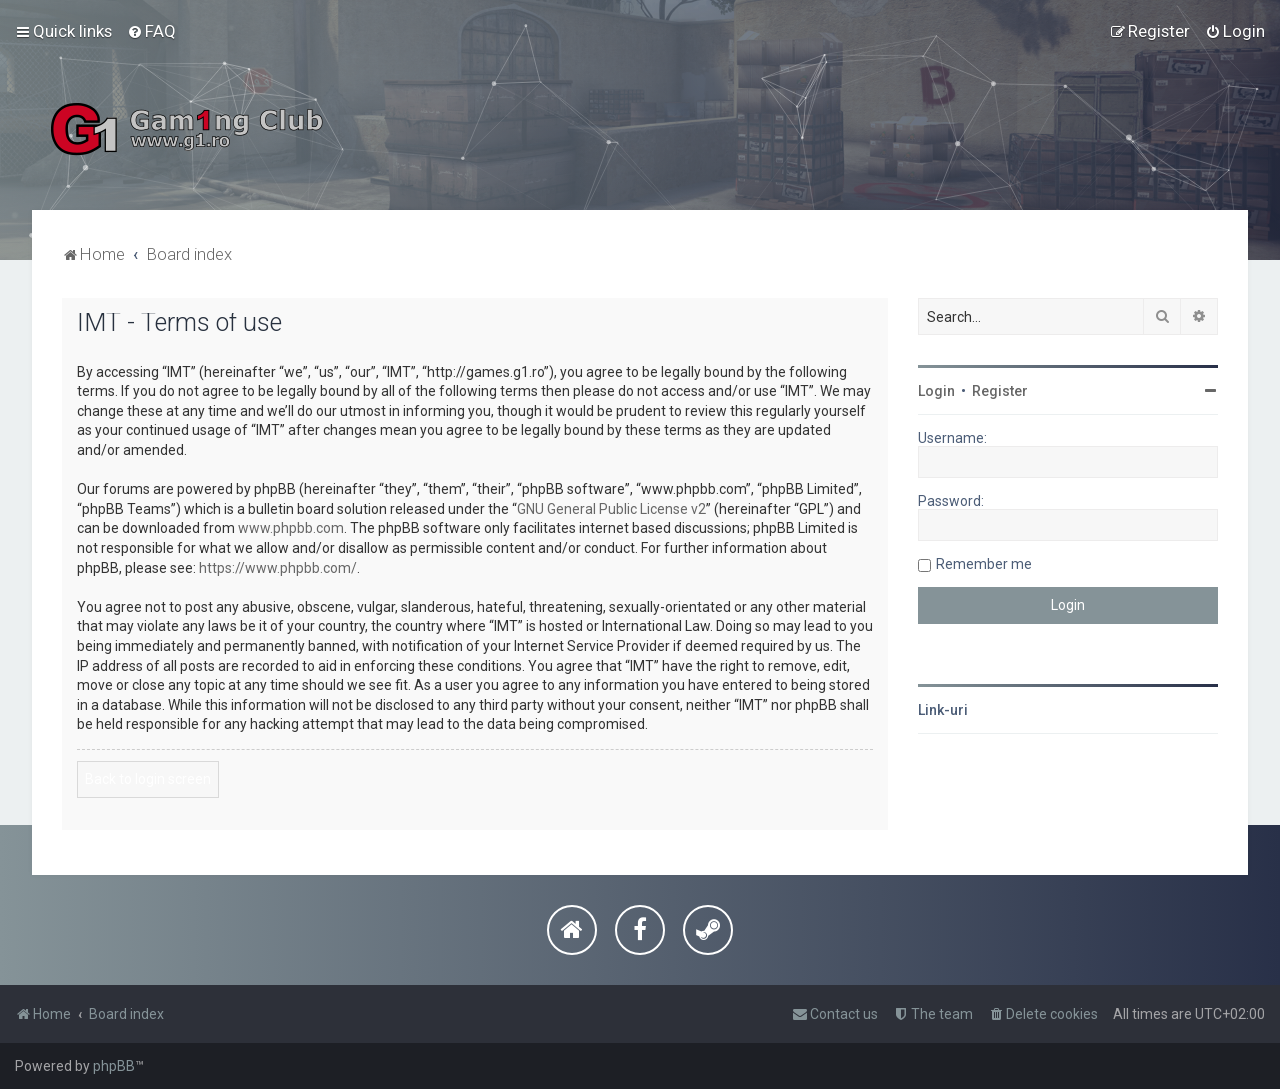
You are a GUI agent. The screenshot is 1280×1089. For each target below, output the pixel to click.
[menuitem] (151, 31)
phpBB (114, 1066)
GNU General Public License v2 (611, 509)
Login (936, 391)
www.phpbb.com (291, 528)
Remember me (984, 564)
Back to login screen (148, 779)
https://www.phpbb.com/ (278, 568)
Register (1000, 391)
